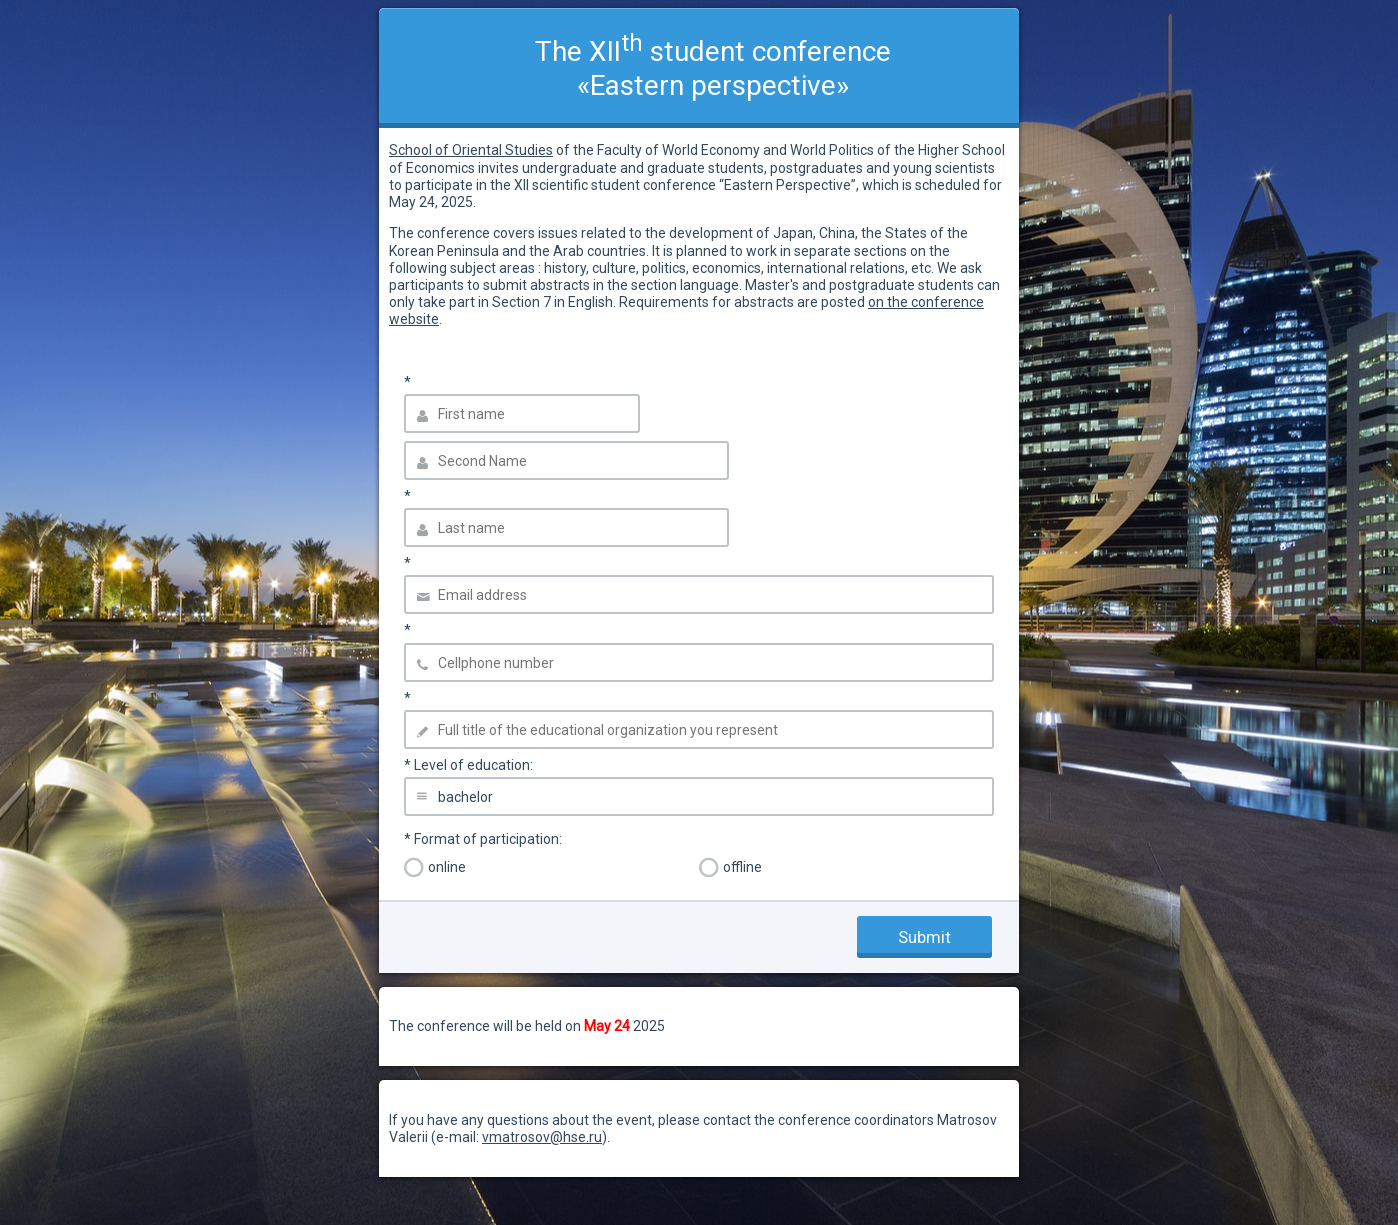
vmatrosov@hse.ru (542, 1137)
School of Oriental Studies (471, 150)
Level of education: (468, 765)
